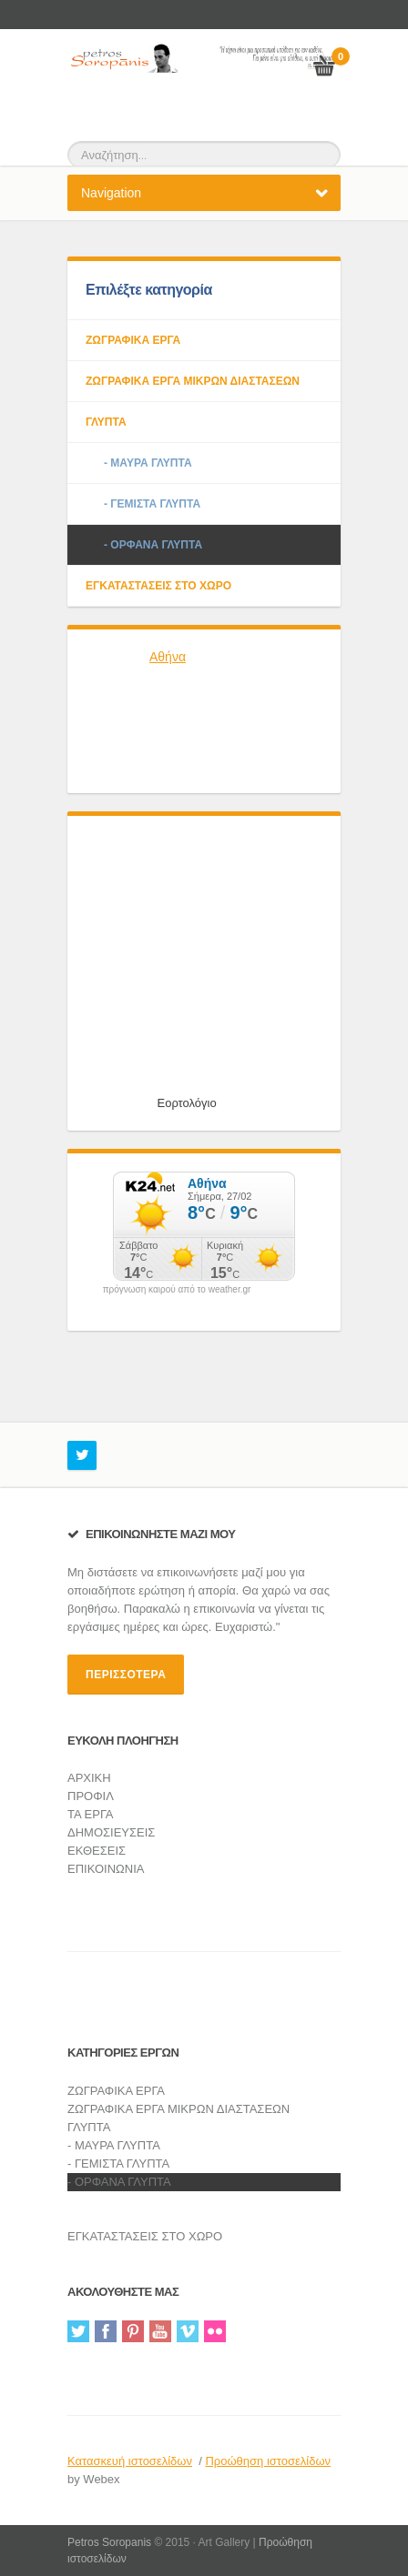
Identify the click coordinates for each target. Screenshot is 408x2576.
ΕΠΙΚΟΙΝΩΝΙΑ (105, 1869)
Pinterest (133, 2331)
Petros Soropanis (109, 2542)
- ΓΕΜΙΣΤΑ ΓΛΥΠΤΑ (152, 504)
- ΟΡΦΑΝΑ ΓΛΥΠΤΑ (153, 544)
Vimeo (188, 2331)
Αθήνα (167, 656)
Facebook (106, 2331)
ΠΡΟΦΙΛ (90, 1796)
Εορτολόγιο (187, 1103)
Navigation (111, 193)
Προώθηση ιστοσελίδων (268, 2461)
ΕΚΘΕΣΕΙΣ (96, 1850)
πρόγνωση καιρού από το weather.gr (177, 1289)
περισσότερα (126, 1674)
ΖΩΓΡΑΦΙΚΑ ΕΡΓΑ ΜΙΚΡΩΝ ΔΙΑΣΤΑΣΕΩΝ (193, 381)
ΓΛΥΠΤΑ (106, 422)
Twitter (78, 2331)
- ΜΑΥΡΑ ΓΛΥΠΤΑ (148, 463)
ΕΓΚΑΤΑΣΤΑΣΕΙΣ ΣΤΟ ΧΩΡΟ (158, 585)
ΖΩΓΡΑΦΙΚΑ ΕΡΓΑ (133, 340)
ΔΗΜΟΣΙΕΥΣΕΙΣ (111, 1832)
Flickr (215, 2331)
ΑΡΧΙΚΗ (89, 1778)
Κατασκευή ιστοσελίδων (129, 2461)
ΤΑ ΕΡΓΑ (90, 1814)
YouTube (160, 2331)
